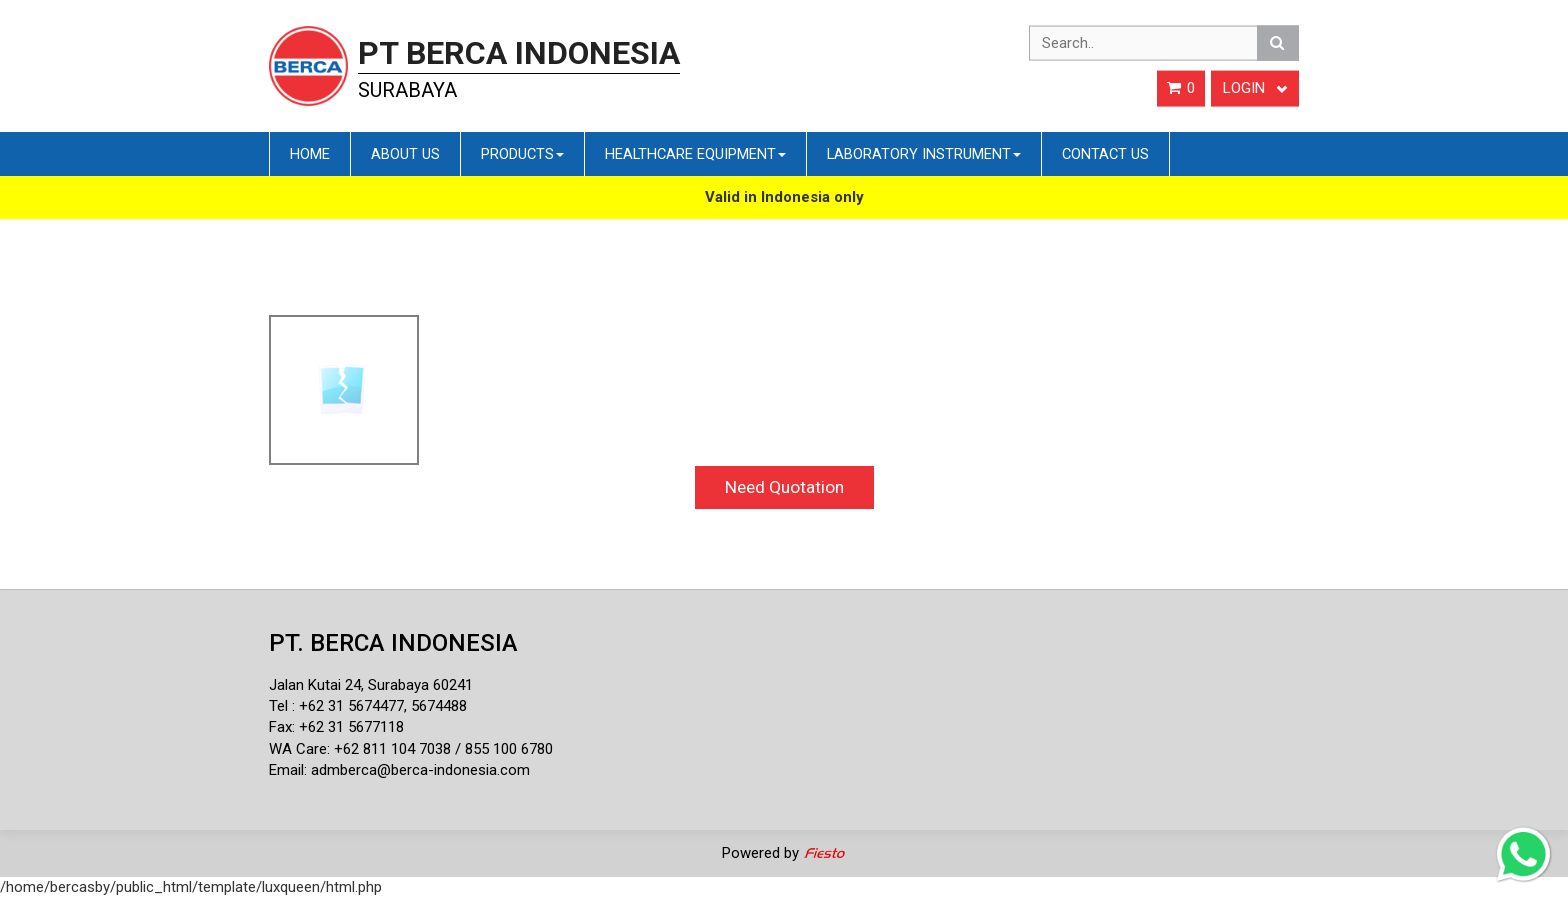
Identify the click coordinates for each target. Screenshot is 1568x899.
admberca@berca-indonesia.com (420, 770)
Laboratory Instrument (924, 154)
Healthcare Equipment (695, 154)
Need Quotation (784, 487)
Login (1255, 88)
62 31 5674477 (356, 706)
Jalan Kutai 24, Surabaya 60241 (371, 685)
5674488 (439, 706)
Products (522, 154)
